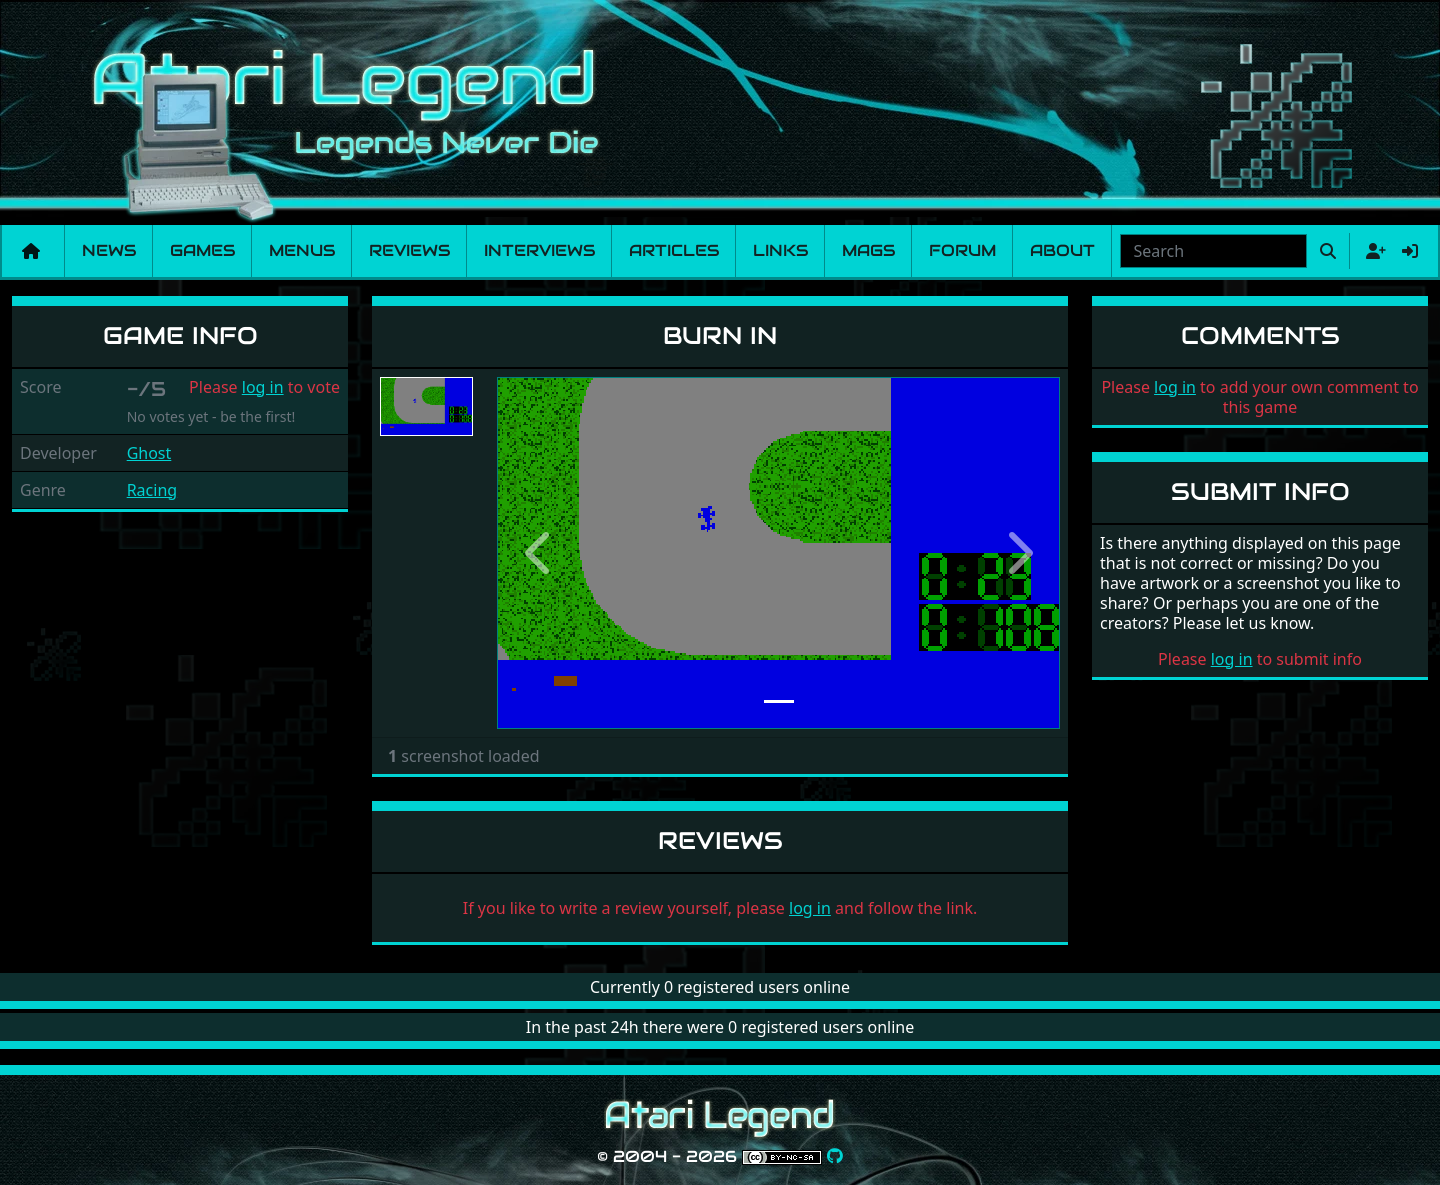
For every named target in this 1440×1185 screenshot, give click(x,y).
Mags (868, 250)
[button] (539, 553)
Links (780, 250)
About (1062, 250)
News (109, 250)
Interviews (539, 250)
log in (263, 387)
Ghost (149, 453)
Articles (674, 250)
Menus (302, 250)
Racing (152, 490)
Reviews (409, 250)
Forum (962, 250)
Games (202, 250)
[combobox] (1213, 251)
